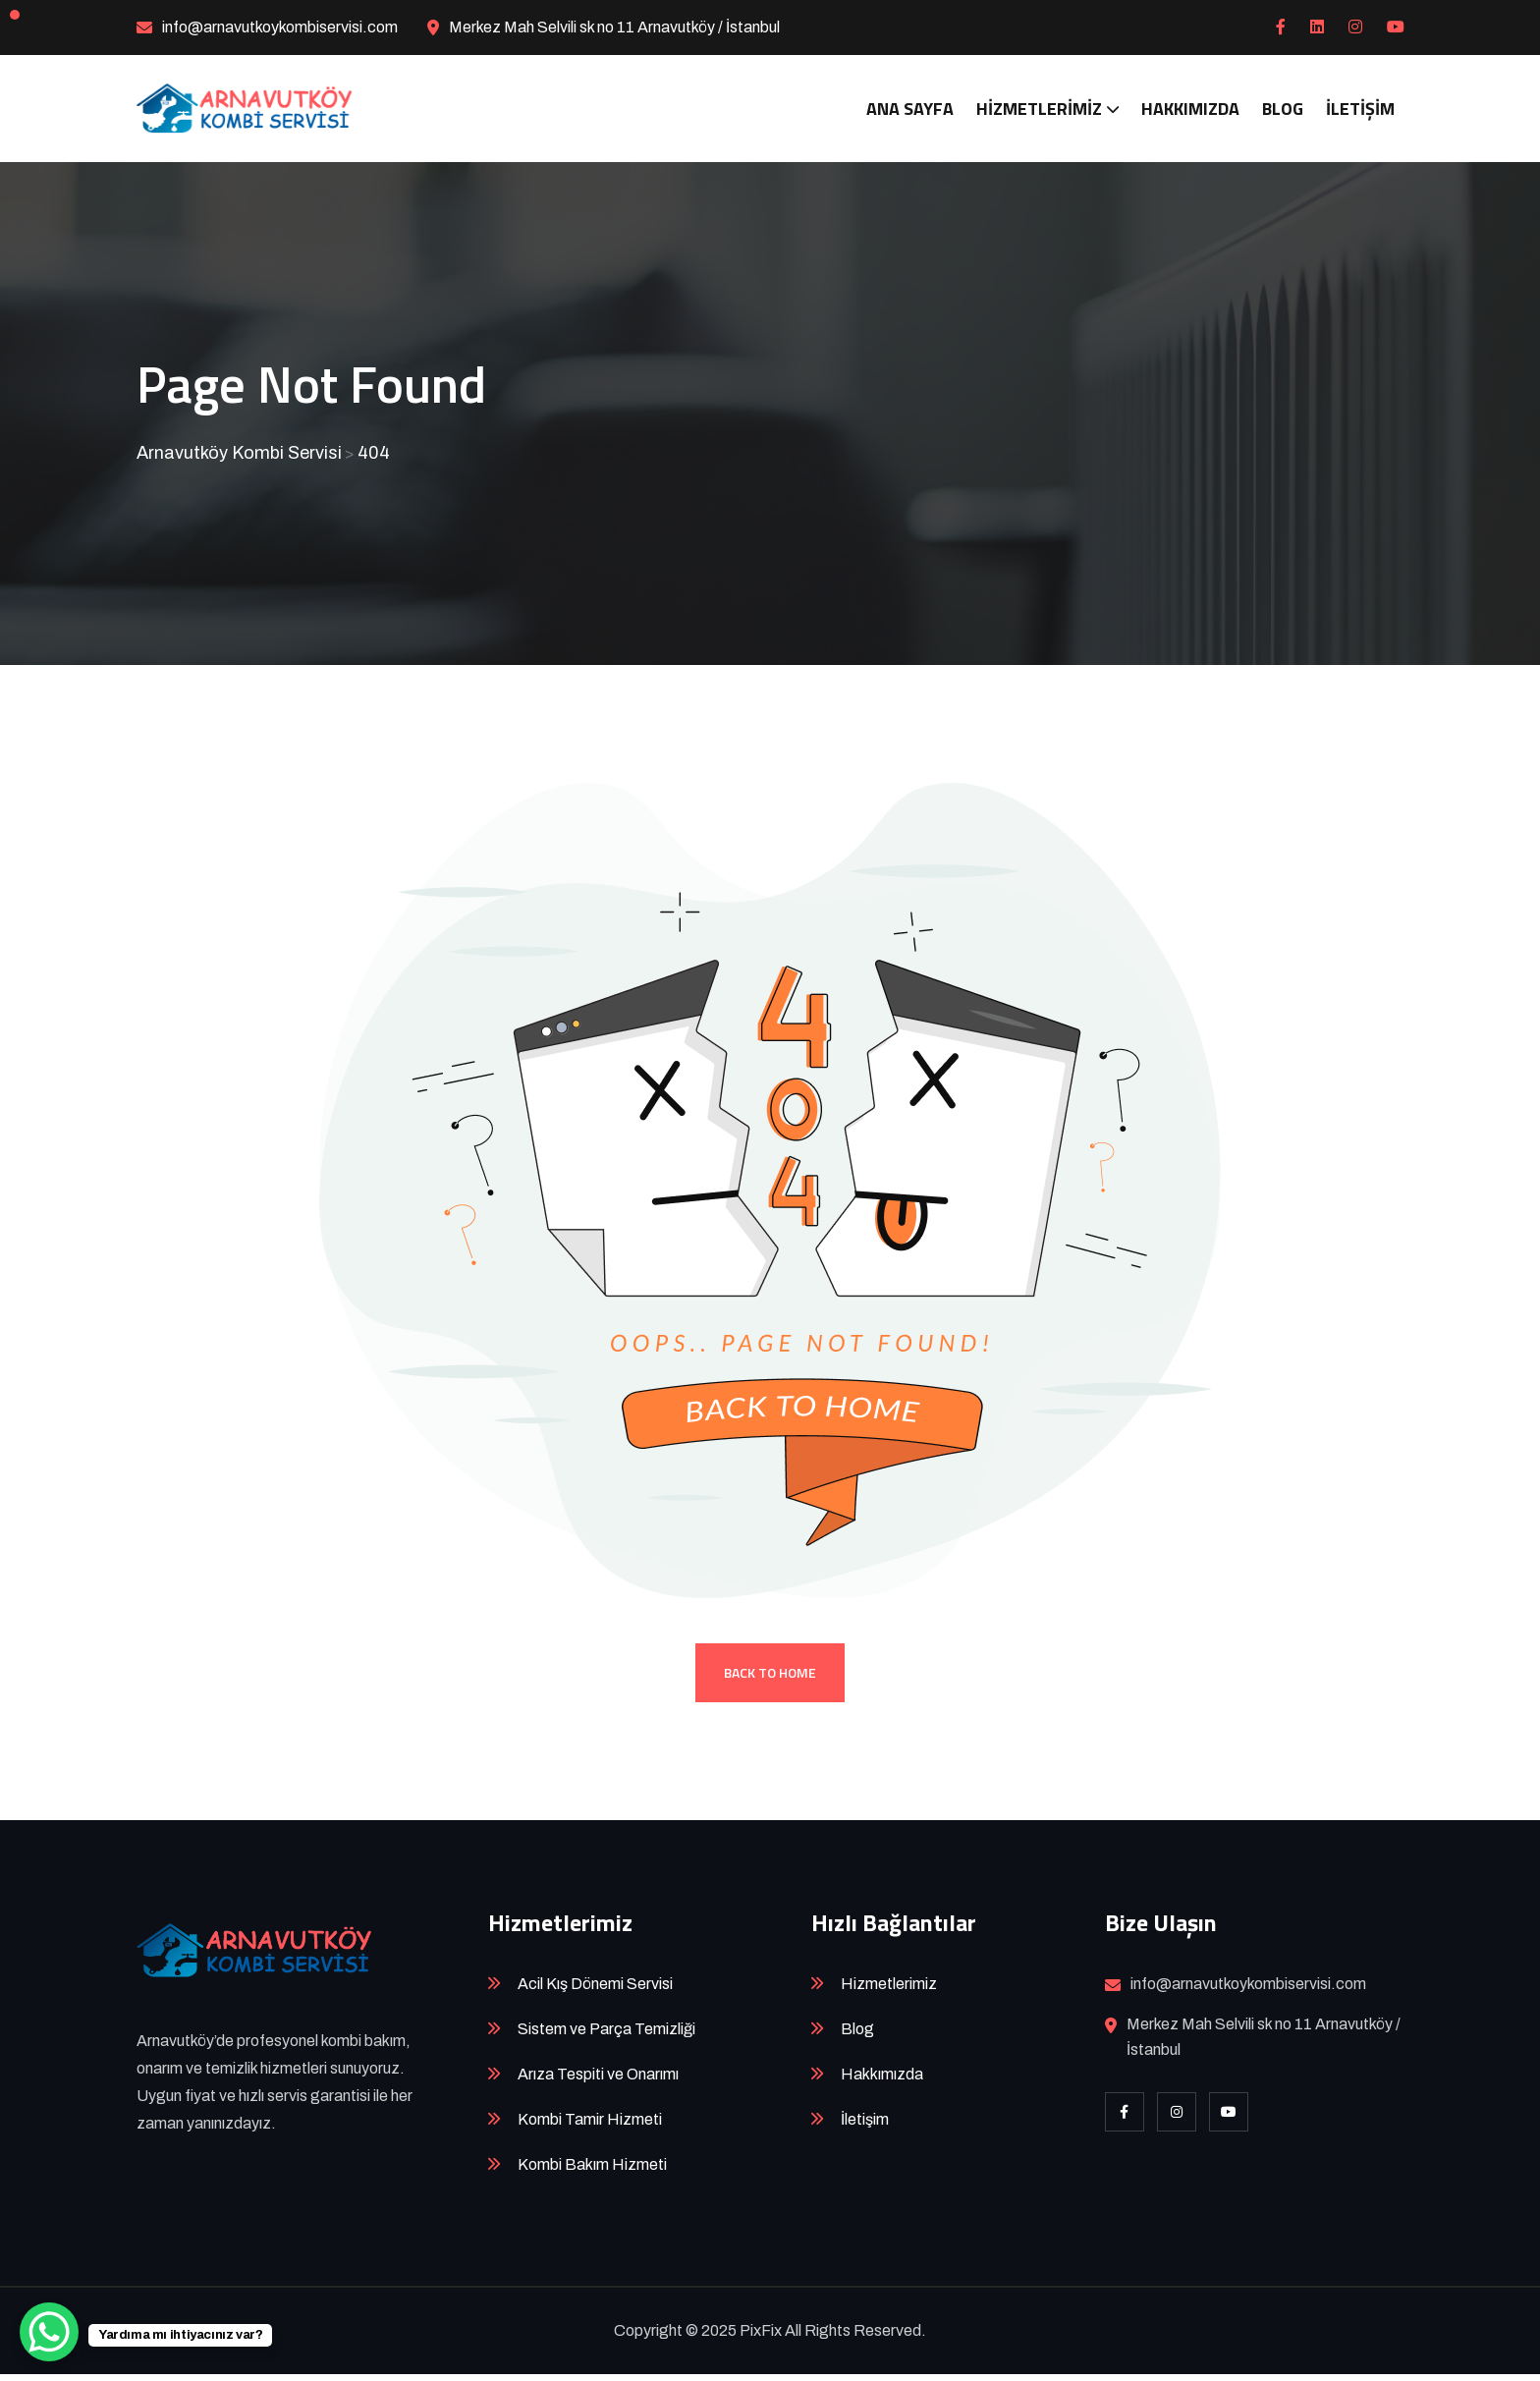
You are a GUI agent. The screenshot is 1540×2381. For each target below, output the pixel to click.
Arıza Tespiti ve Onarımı (598, 2081)
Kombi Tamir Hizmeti (590, 2126)
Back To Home (770, 1679)
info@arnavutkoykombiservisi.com (280, 27)
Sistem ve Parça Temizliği (606, 2035)
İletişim (1360, 108)
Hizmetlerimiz (1039, 108)
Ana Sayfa (910, 108)
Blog (1282, 108)
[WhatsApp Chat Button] (49, 2331)
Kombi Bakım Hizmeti (592, 2171)
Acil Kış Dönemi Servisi (595, 1990)
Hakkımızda (1190, 108)
